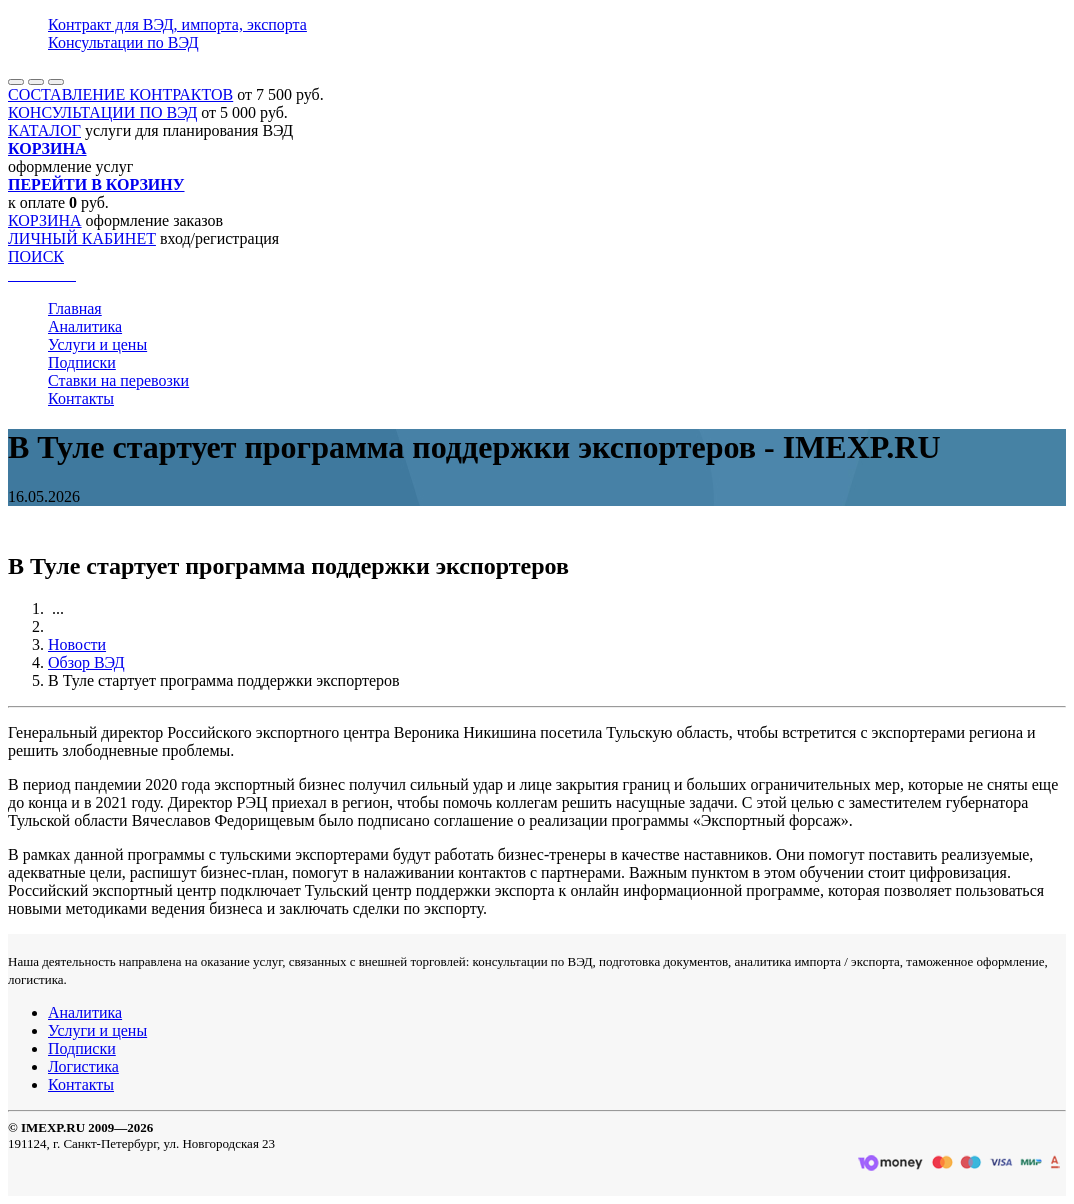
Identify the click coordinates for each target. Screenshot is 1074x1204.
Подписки (82, 362)
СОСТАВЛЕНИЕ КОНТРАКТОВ (120, 94)
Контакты (81, 398)
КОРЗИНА (45, 220)
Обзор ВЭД (86, 662)
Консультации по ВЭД (123, 42)
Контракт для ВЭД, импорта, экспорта (177, 24)
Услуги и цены (97, 344)
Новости (77, 644)
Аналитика (85, 326)
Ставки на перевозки (118, 380)
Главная (75, 308)
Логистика (83, 1066)
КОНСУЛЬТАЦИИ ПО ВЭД (102, 112)
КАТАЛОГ (44, 130)
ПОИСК (36, 256)
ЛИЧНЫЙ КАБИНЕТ (82, 238)
